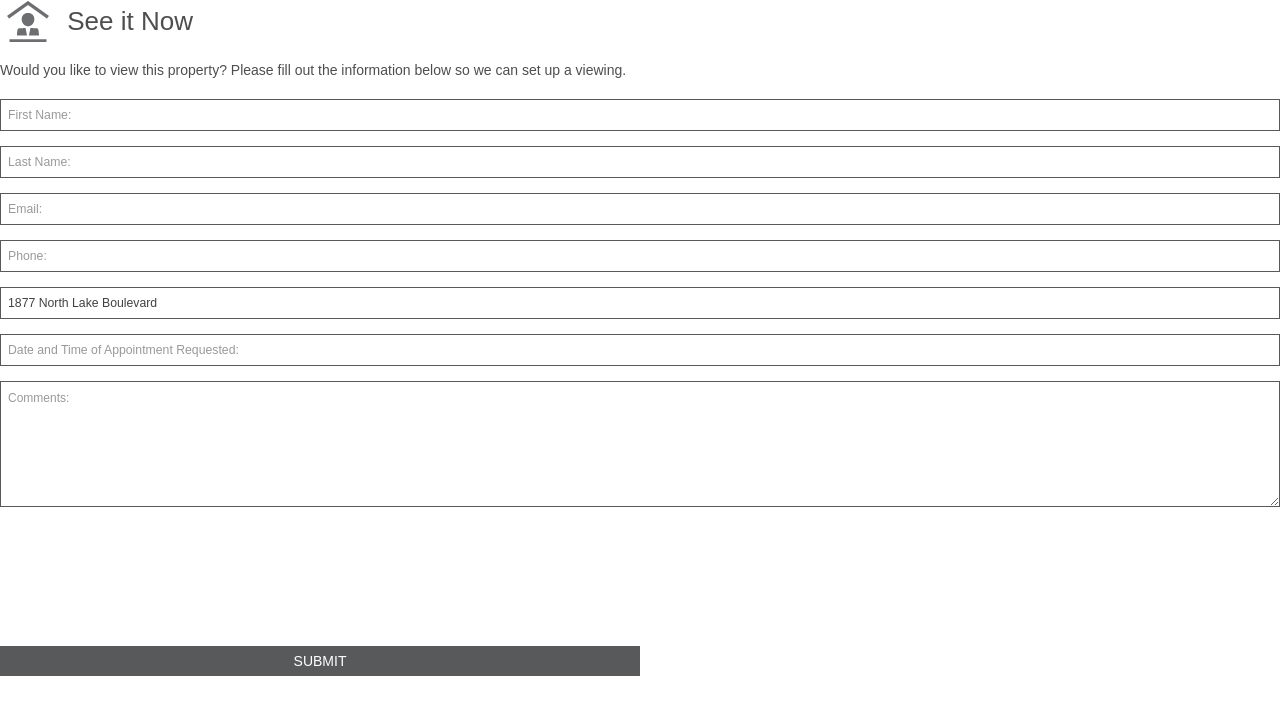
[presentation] (152, 585)
